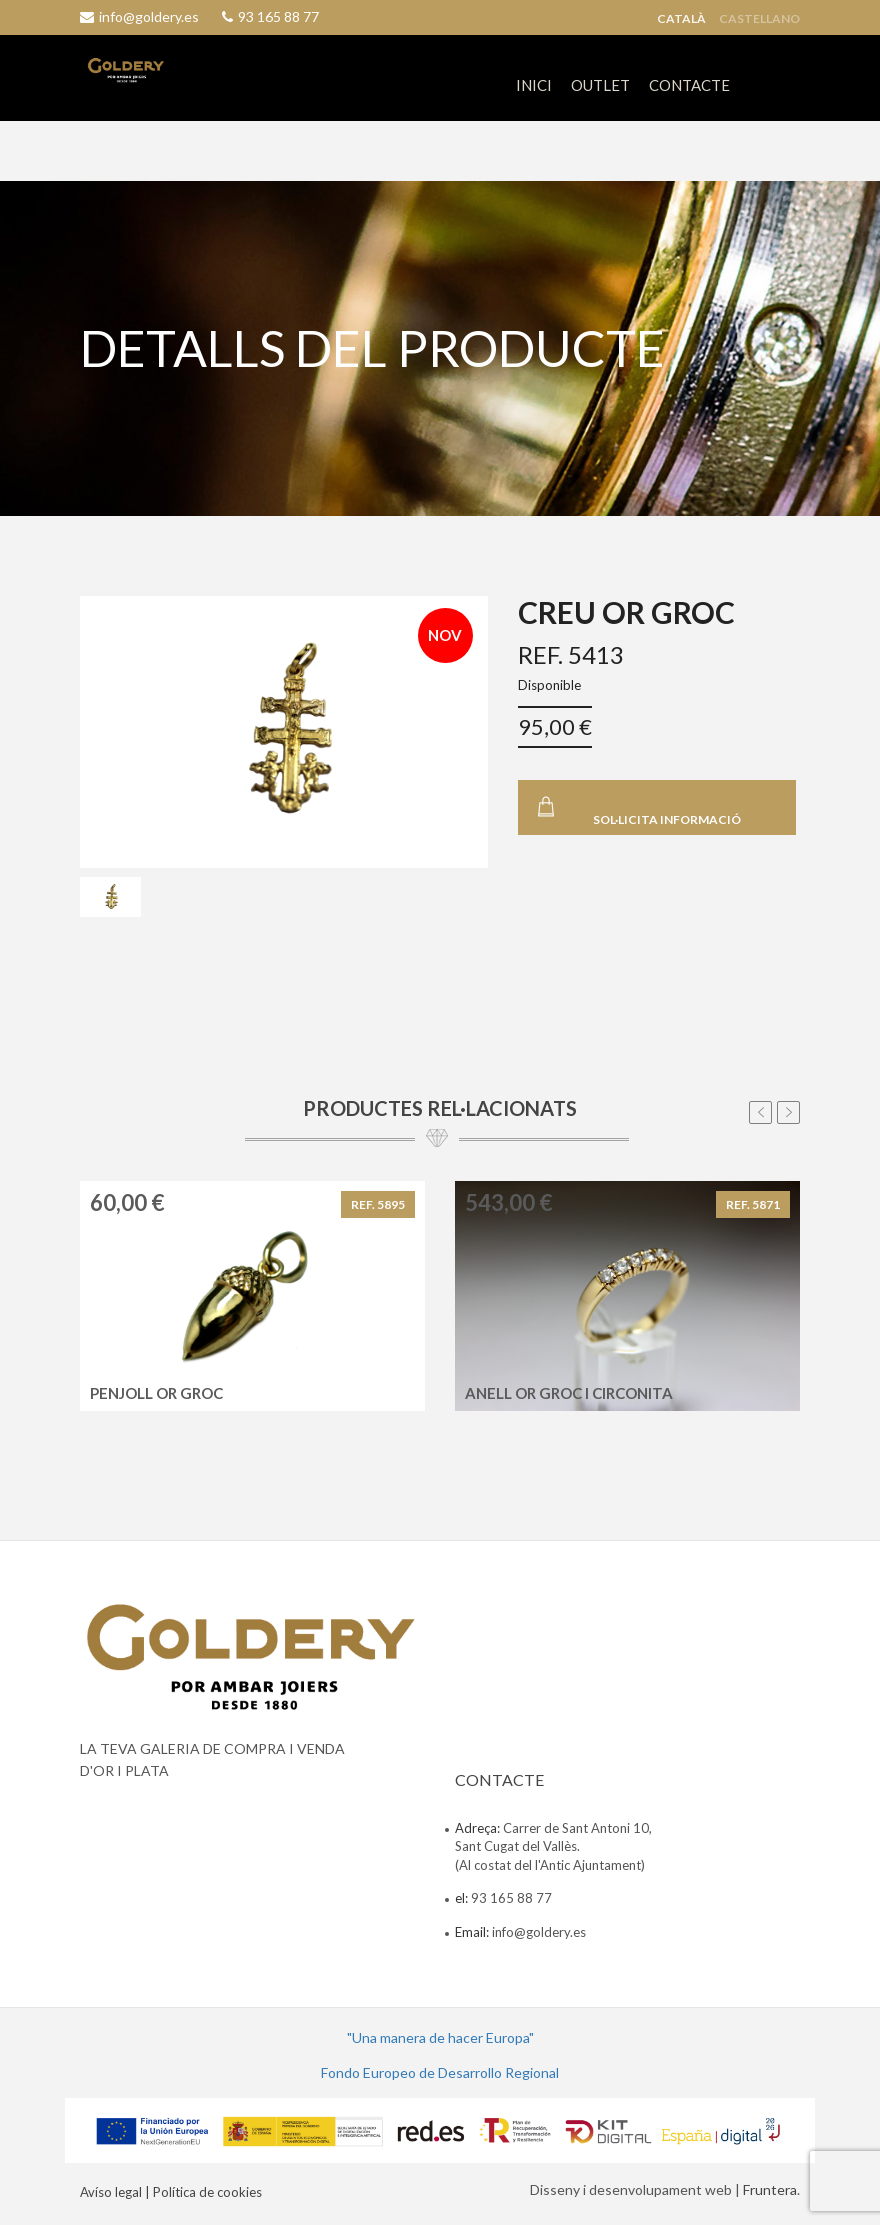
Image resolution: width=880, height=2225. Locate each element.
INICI (534, 85)
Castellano (759, 19)
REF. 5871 (753, 1204)
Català (681, 19)
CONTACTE (689, 85)
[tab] (110, 897)
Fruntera (770, 2189)
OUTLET (600, 85)
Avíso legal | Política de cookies (171, 2192)
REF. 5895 (378, 1204)
